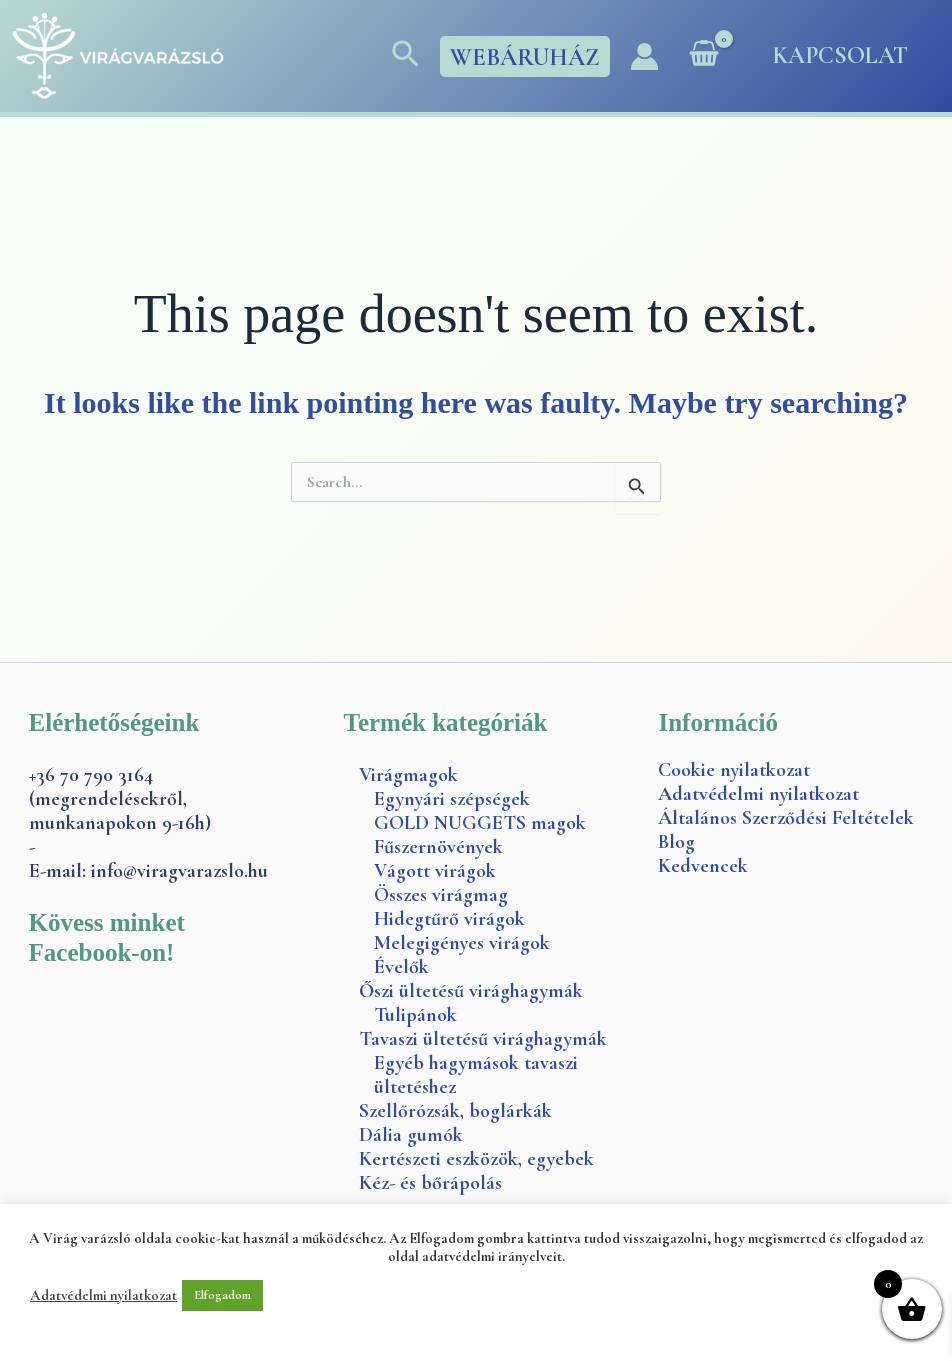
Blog (676, 842)
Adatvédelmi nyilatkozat (758, 794)
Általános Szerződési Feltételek (786, 818)
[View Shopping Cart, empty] (704, 56)
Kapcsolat (840, 55)
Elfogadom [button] (222, 1295)
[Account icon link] (644, 56)
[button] (405, 56)
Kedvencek (703, 866)
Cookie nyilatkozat (734, 770)
